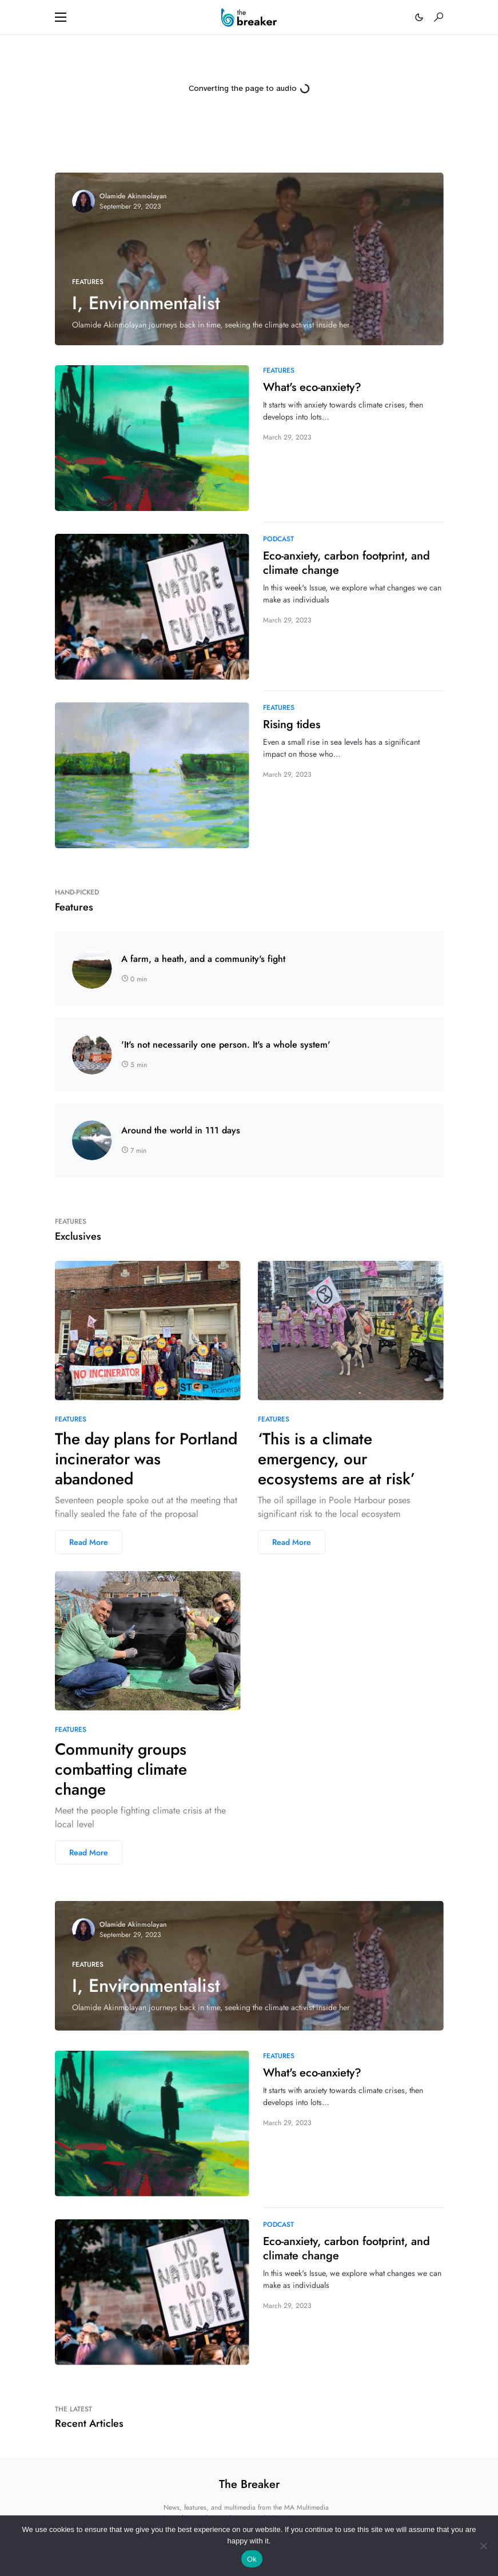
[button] (60, 17)
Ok (252, 2559)
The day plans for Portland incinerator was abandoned (146, 1459)
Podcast (278, 539)
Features (87, 282)
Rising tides (291, 724)
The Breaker (249, 2484)
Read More (88, 1542)
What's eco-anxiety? (312, 387)
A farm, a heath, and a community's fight (203, 959)
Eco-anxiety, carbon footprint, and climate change (346, 563)
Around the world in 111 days (180, 1130)
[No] (483, 2545)
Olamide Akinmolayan (133, 196)
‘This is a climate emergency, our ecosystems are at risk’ (336, 1459)
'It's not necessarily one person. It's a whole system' (225, 1045)
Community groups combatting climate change (121, 1769)
